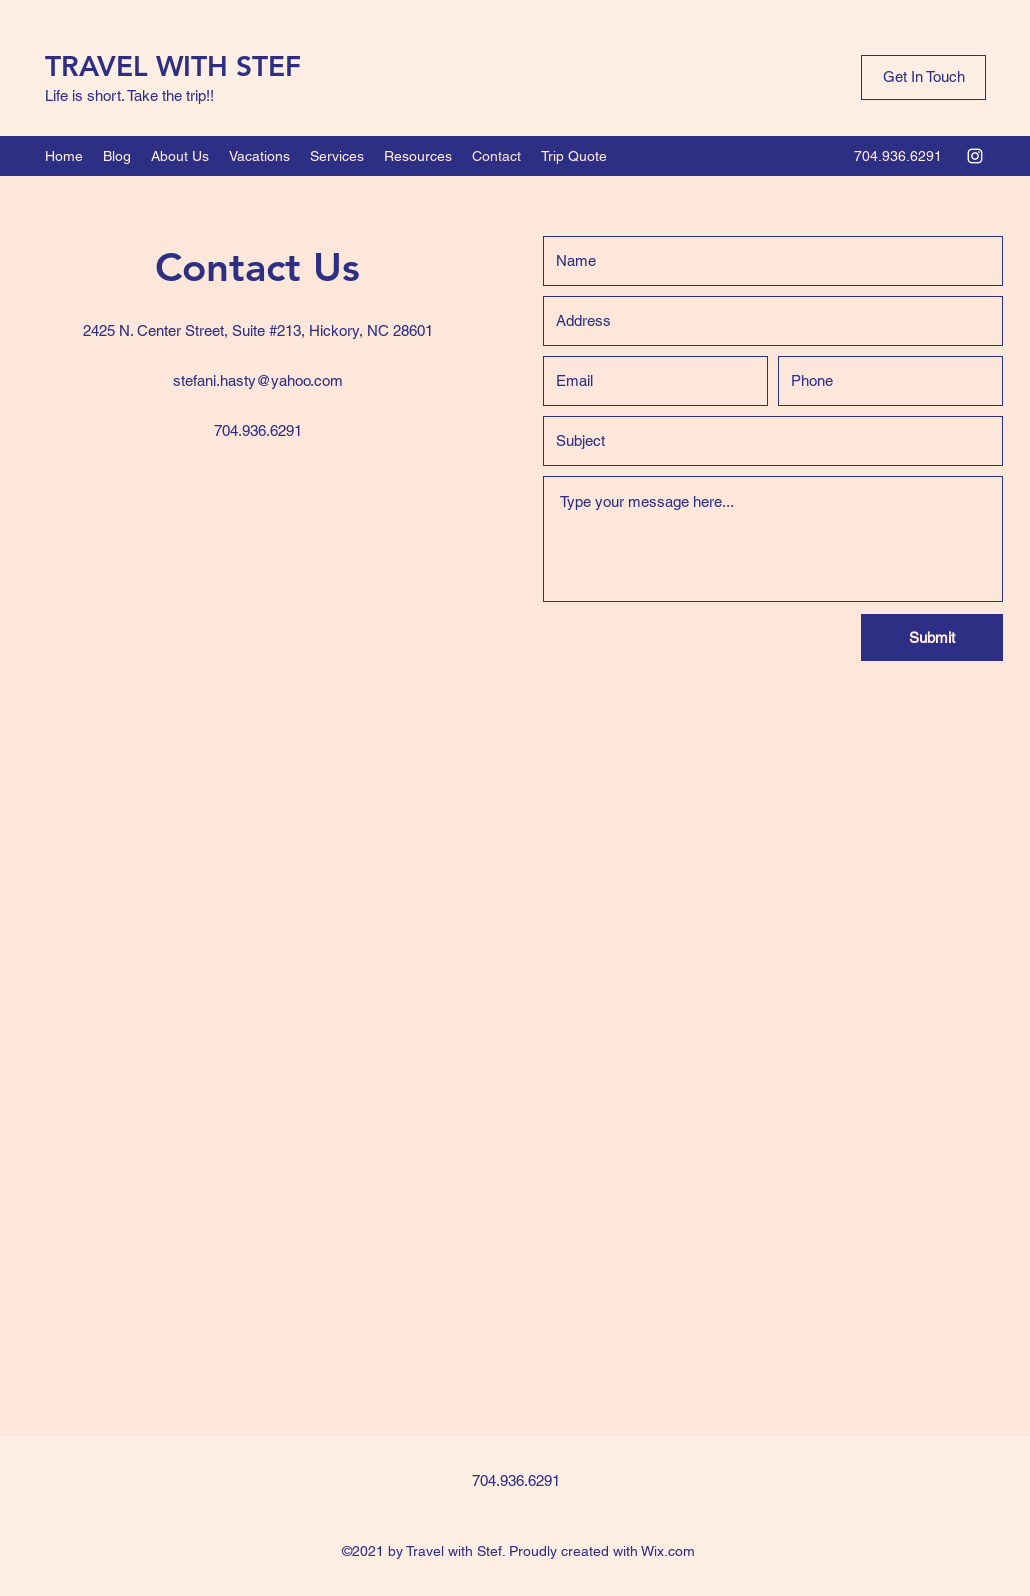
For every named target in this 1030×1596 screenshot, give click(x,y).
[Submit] (932, 637)
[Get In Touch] (923, 77)
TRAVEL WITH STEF (173, 66)
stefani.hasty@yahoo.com (258, 380)
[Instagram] (975, 156)
